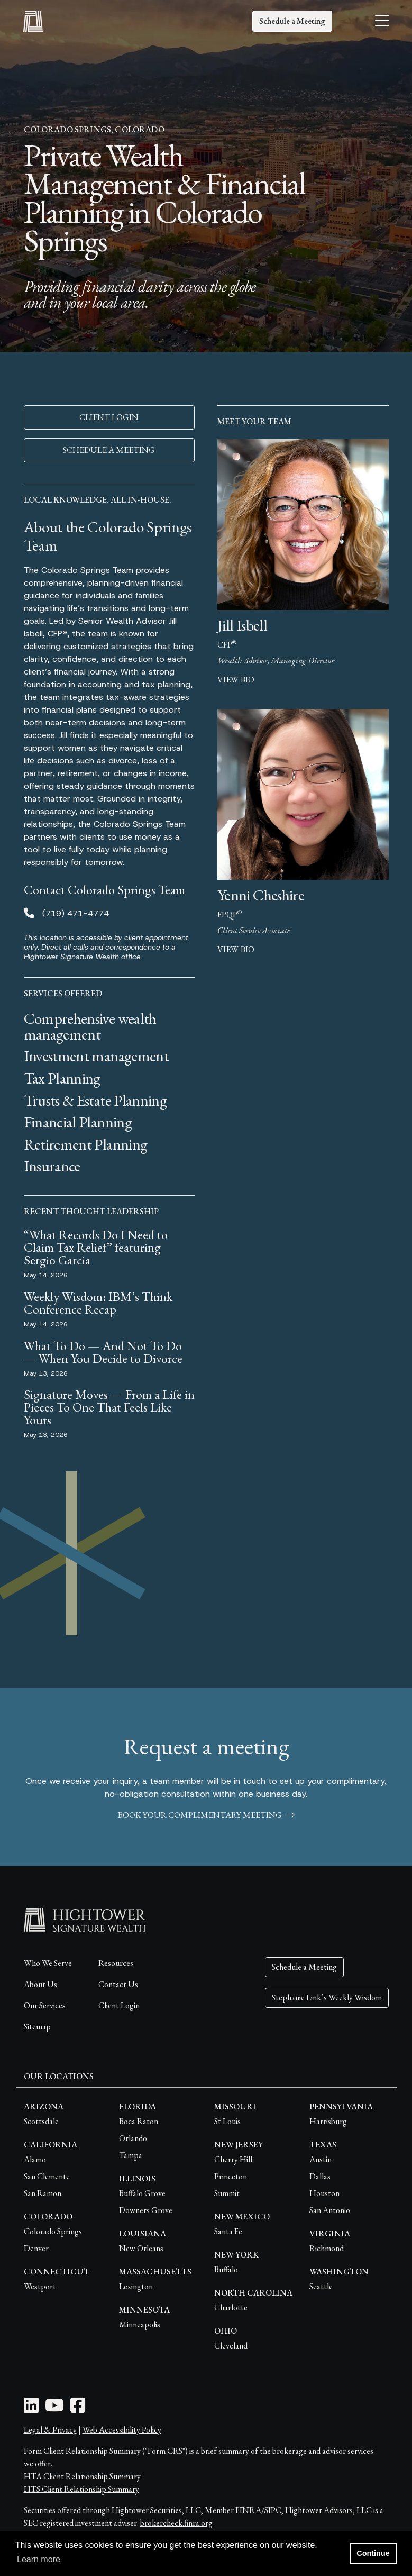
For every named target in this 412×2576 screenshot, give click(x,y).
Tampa (130, 2155)
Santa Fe (228, 2231)
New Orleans (141, 2248)
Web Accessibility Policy (122, 2429)
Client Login (119, 2005)
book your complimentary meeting (206, 1815)
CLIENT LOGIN (109, 417)
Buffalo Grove (142, 2193)
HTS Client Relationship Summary (81, 2489)
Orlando (133, 2138)
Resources (115, 1963)
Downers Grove (145, 2210)
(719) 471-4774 (75, 913)
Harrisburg (328, 2121)
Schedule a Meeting (292, 20)
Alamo (35, 2159)
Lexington (136, 2286)
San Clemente (47, 2176)
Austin (320, 2159)
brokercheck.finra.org (176, 2522)
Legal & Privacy (50, 2429)
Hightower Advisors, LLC (328, 2510)
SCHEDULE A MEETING (109, 450)
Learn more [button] (38, 2559)
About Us (40, 1984)
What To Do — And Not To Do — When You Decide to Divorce (103, 1352)
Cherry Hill (233, 2159)
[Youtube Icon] (54, 2408)
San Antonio (329, 2210)
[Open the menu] (382, 21)
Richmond (326, 2248)
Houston (324, 2193)
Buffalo (226, 2269)
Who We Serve (48, 1963)
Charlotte (231, 2307)
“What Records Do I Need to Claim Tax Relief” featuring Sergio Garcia (96, 1247)
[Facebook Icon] (77, 2408)
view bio (235, 679)
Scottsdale (41, 2121)
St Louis (227, 2121)
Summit (227, 2193)
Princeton (230, 2176)
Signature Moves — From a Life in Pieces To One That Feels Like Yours (109, 1407)
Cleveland (231, 2345)
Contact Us (118, 1984)
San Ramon (42, 2193)
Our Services (45, 2005)
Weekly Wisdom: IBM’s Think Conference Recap (98, 1302)
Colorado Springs (53, 2231)
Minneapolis (139, 2324)
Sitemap (37, 2026)
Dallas (320, 2176)
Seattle (321, 2286)
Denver (36, 2248)
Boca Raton (138, 2121)
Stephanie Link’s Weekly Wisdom (327, 1997)
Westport (40, 2286)
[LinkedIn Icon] (31, 2408)
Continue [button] (372, 2553)
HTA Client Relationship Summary (82, 2476)
